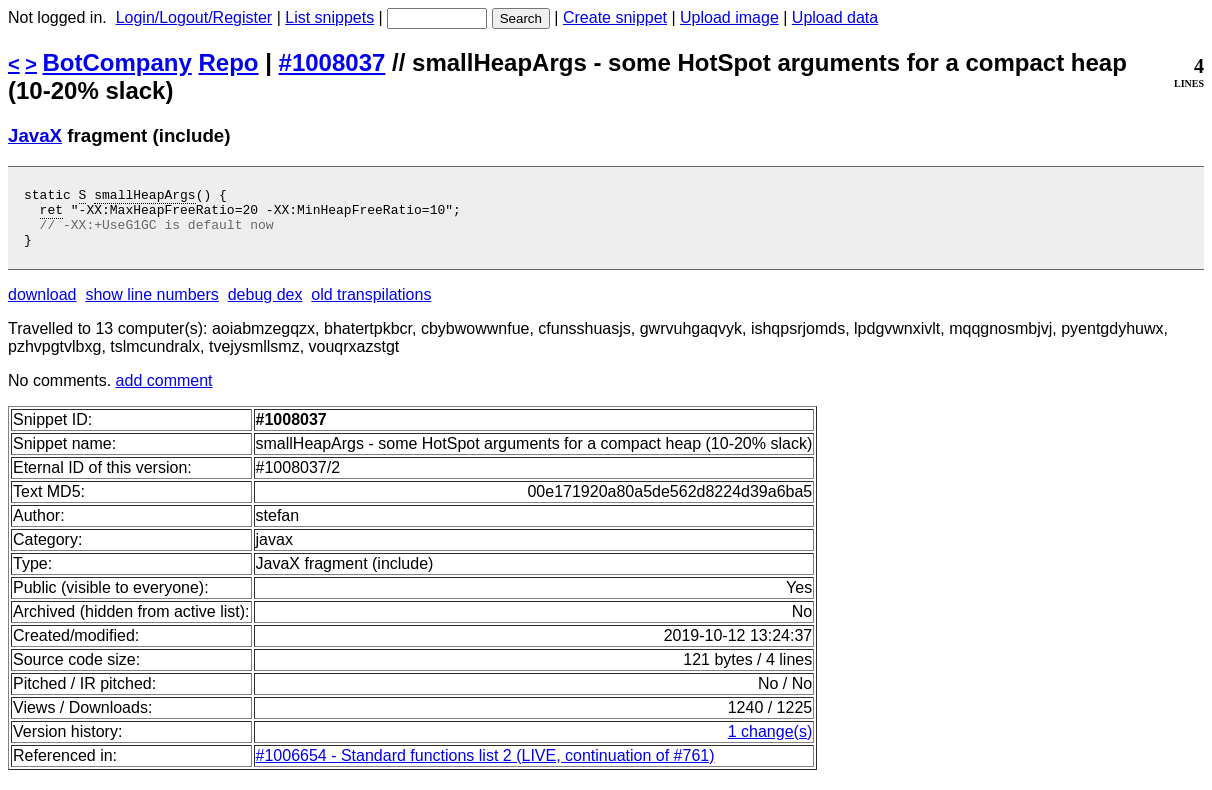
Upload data (835, 17)
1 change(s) (770, 743)
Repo (229, 62)
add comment (164, 392)
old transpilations (371, 306)
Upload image (729, 17)
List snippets (329, 17)
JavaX (35, 135)
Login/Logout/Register (194, 17)
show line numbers (151, 306)
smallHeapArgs (144, 197)
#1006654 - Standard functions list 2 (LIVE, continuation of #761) (485, 767)
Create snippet (615, 17)
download (42, 306)
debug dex (265, 306)
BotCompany (117, 62)
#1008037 (332, 62)
